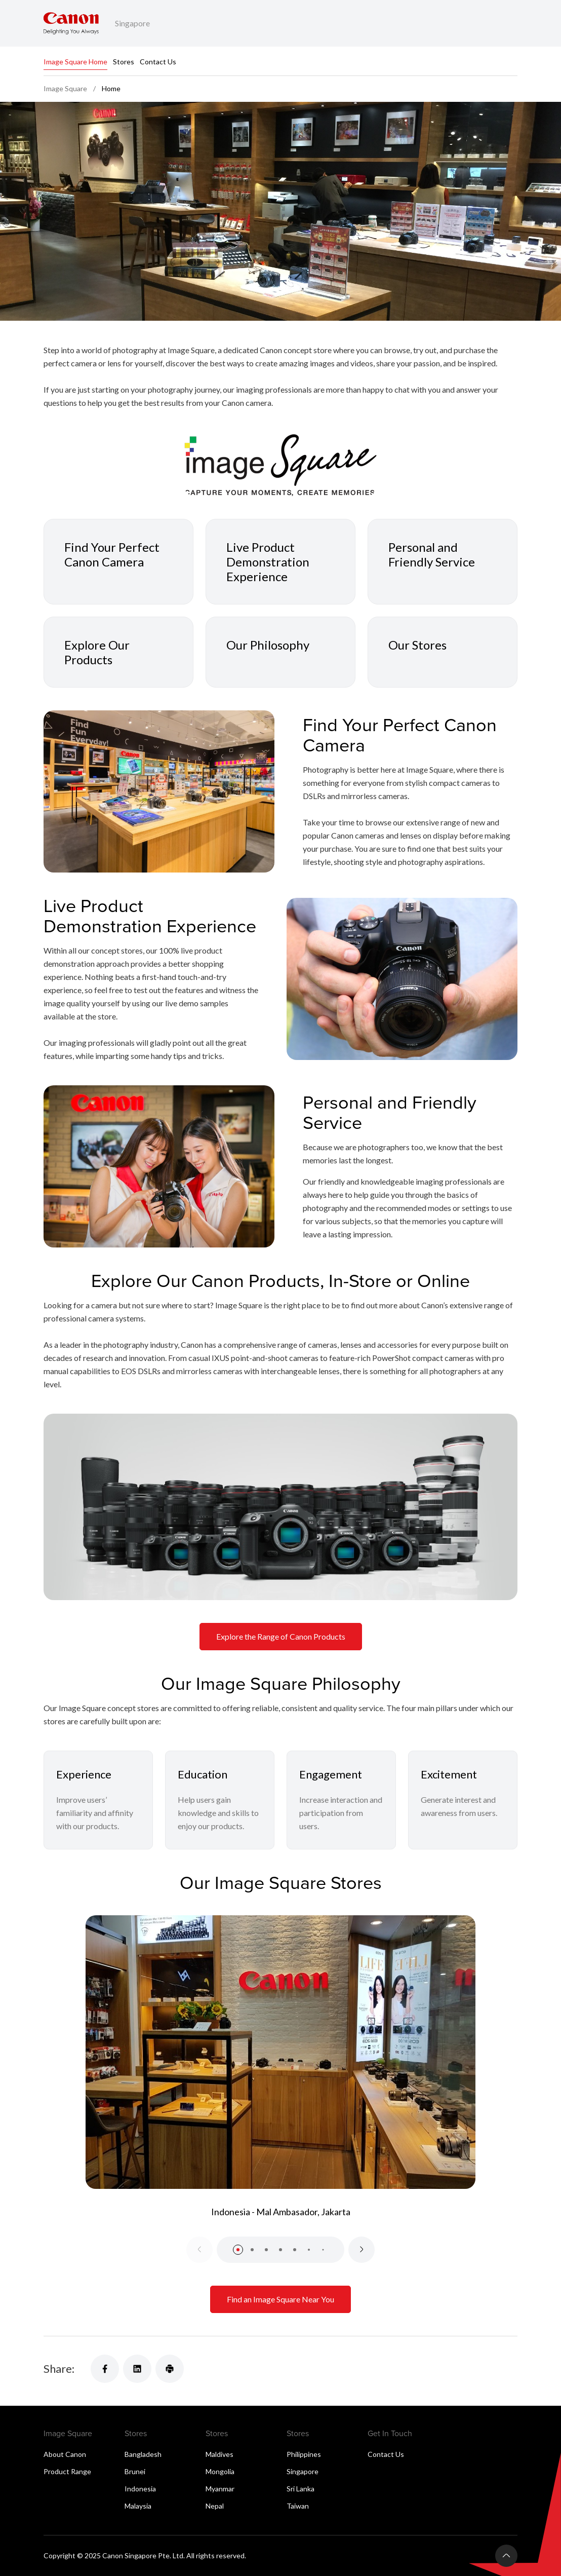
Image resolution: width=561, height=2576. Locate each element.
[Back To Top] (506, 2556)
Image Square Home (75, 61)
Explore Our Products (97, 652)
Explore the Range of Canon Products (280, 1636)
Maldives (219, 2454)
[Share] (105, 2369)
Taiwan (298, 2506)
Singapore (302, 2471)
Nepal (215, 2506)
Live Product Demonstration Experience (267, 562)
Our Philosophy (267, 644)
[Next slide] (361, 2250)
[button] (238, 2250)
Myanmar (220, 2488)
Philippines (304, 2454)
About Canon (65, 2454)
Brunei (135, 2471)
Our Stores (417, 644)
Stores (123, 61)
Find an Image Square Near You (280, 2299)
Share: (59, 2368)
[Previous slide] (199, 2250)
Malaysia (138, 2506)
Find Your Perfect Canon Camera (111, 554)
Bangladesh (143, 2454)
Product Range (67, 2471)
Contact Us (158, 61)
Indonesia (140, 2488)
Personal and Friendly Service (431, 554)
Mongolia (220, 2471)
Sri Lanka (300, 2488)
